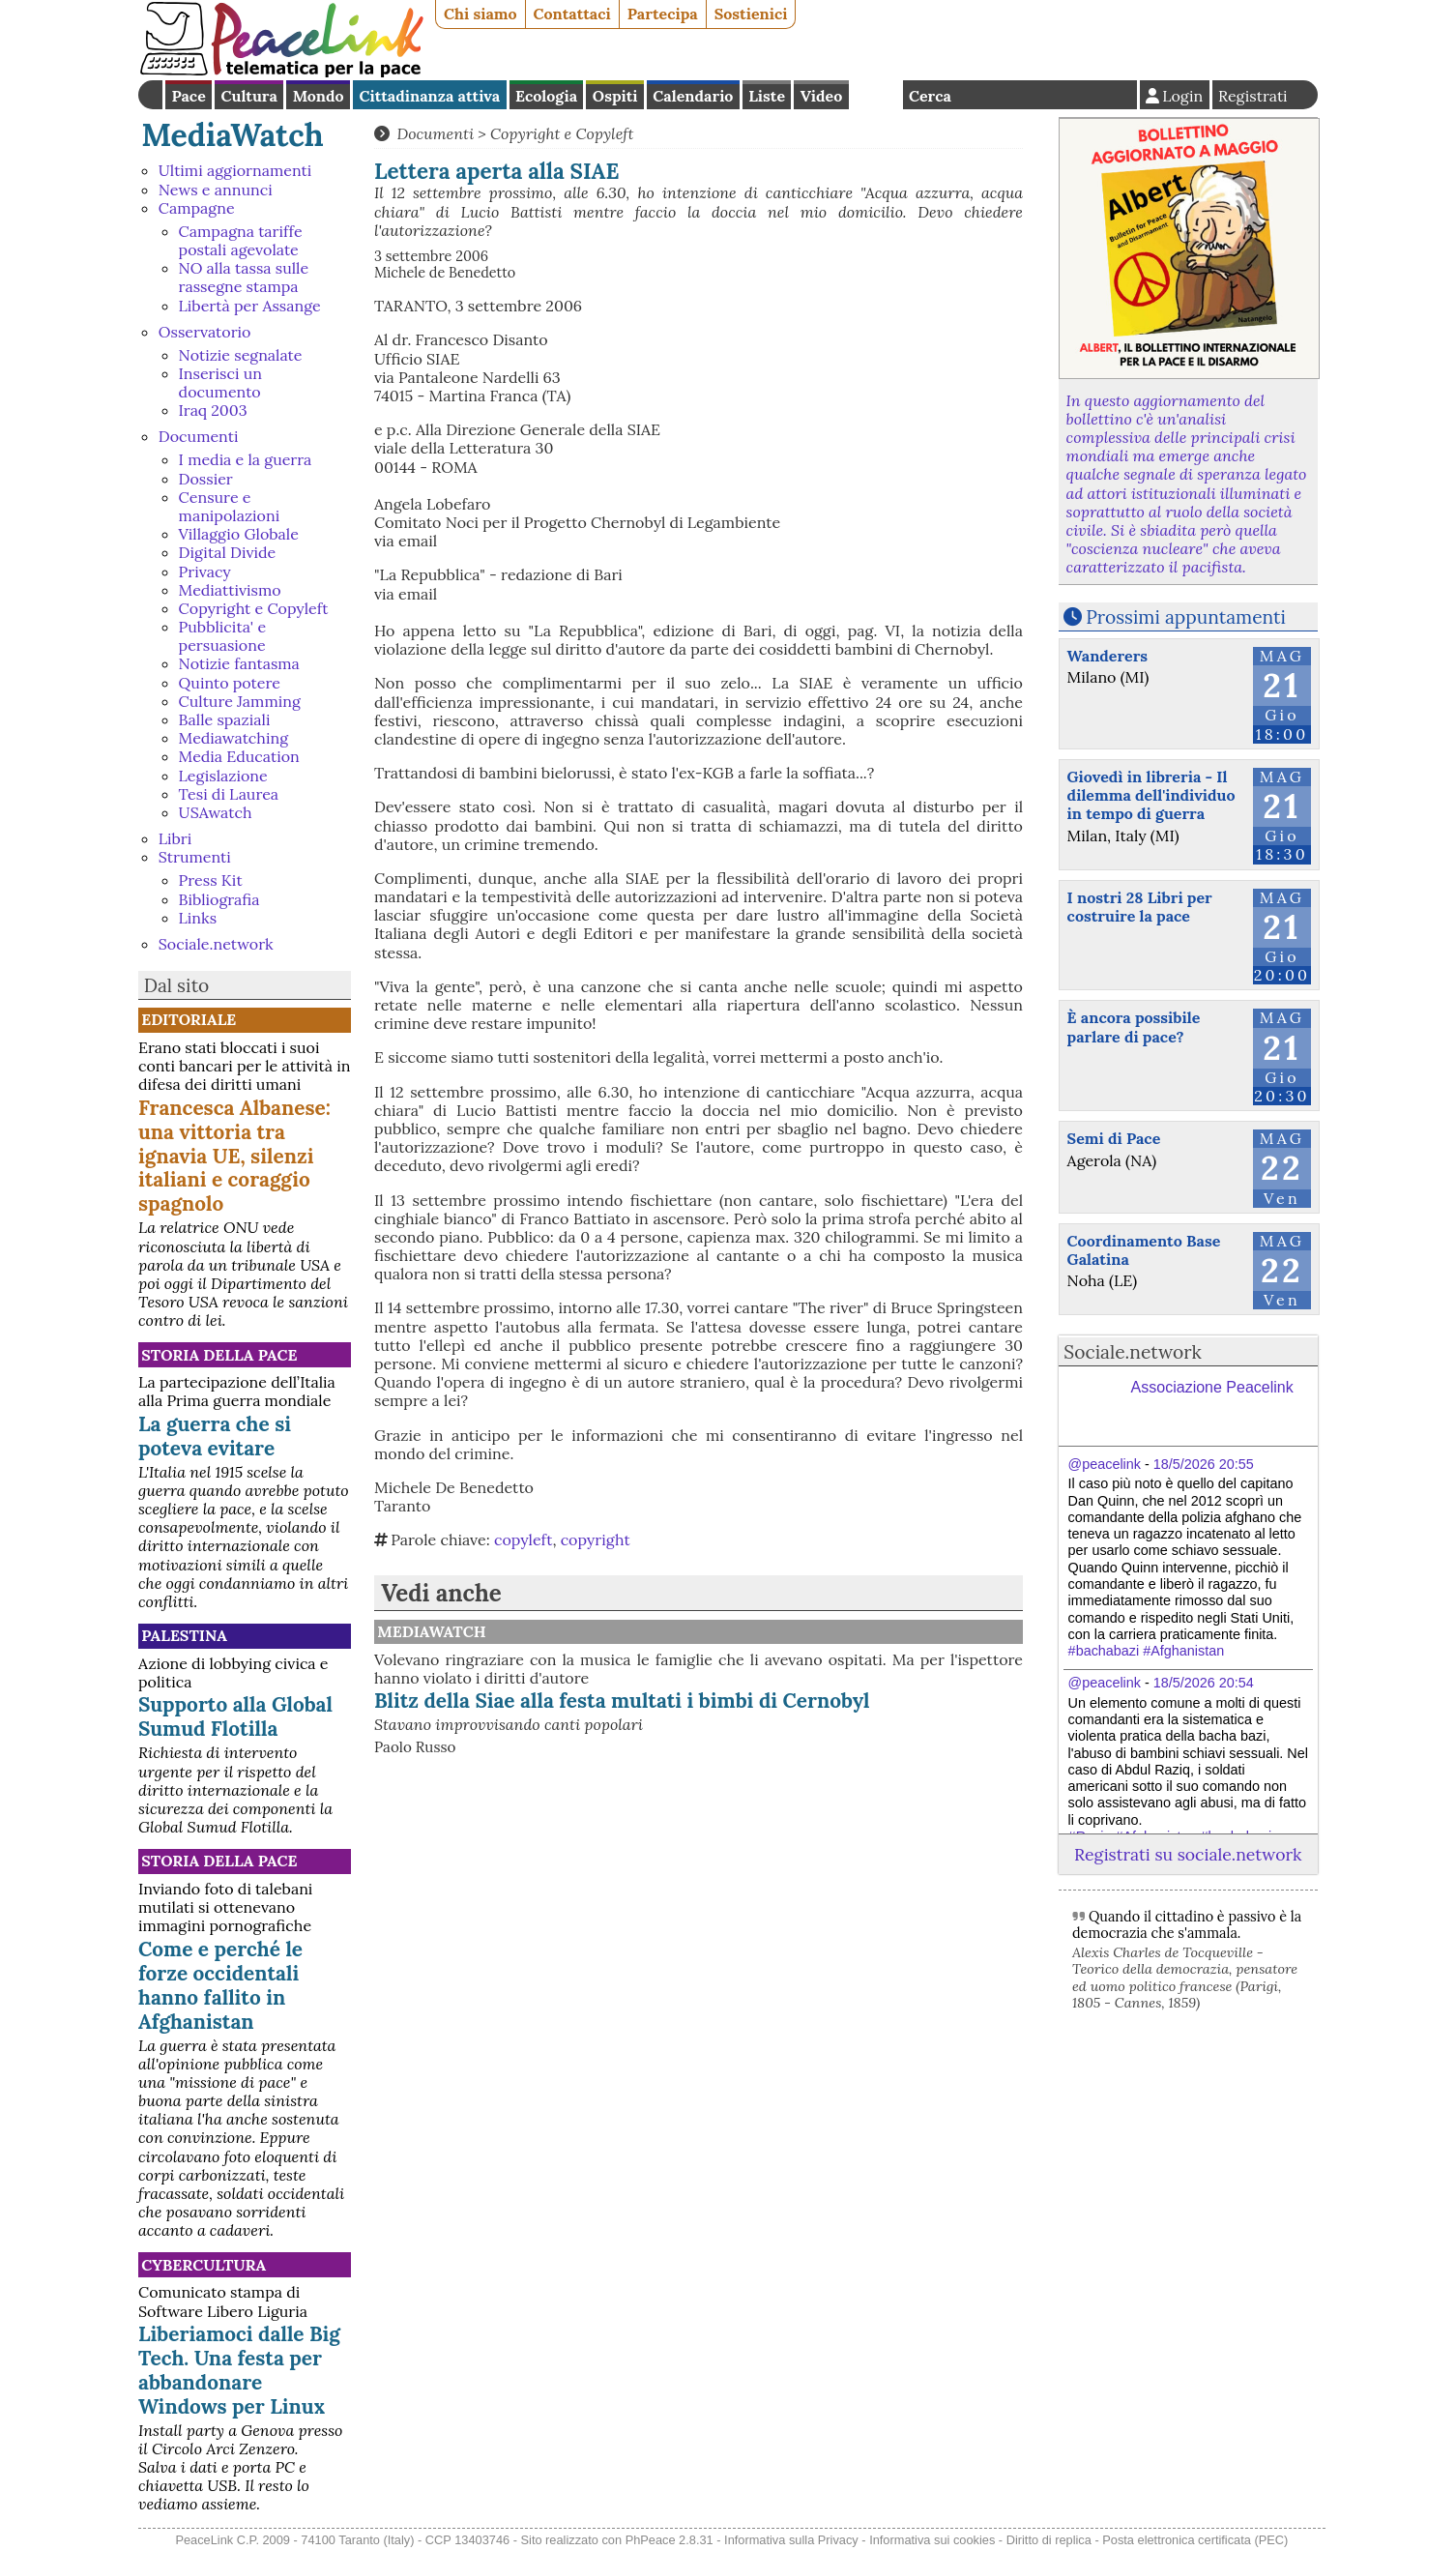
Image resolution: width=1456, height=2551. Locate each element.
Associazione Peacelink (1212, 1387)
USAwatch (215, 812)
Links (198, 917)
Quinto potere (229, 682)
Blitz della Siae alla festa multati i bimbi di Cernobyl (622, 1700)
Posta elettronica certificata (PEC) (1195, 2540)
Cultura (249, 95)
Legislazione (223, 775)
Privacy (205, 571)
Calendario (693, 95)
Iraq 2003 (213, 410)
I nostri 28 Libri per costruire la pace (1139, 906)
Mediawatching (233, 738)
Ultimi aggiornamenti (235, 170)
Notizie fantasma (239, 663)
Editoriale (188, 1019)
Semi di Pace (1114, 1138)
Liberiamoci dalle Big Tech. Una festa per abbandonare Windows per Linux (239, 2370)
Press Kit (211, 880)
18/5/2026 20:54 (1203, 1682)
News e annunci (216, 189)
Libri (175, 838)
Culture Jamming (240, 701)
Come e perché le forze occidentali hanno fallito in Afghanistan (220, 1985)
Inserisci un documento (220, 382)
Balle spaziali (225, 719)
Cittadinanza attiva (429, 95)
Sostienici (751, 13)
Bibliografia (219, 899)
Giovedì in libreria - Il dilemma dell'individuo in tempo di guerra (1151, 795)
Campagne (197, 208)
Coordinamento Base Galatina (1144, 1250)
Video (821, 95)
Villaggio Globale (239, 533)
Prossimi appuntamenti (1186, 617)
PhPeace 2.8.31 (669, 2540)
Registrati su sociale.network (1187, 1854)
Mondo (318, 95)
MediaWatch (232, 135)
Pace (188, 95)
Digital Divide (228, 552)
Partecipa (662, 13)
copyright (595, 1539)
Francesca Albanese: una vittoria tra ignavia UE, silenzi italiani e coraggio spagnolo (234, 1156)
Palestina (184, 1635)
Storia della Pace (219, 1354)
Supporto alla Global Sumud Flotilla (235, 1716)
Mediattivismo (230, 590)
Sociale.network (216, 943)
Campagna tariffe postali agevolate (241, 240)
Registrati (1253, 95)
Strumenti (195, 856)
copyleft (523, 1539)
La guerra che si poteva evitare (214, 1436)
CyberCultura (203, 2264)
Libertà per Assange (250, 305)
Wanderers (1107, 655)
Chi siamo (480, 13)
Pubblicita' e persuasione (222, 636)
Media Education (239, 756)
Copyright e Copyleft (254, 608)
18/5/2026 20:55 (1203, 1464)
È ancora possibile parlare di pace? (1134, 1026)
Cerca (930, 95)
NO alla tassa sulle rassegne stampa (244, 277)
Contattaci (572, 13)
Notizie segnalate (241, 355)
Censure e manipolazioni (229, 506)
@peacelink (1104, 1464)
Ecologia (546, 95)
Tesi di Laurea (229, 794)
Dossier (206, 478)
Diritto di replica (1049, 2540)
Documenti (199, 436)
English (876, 94)
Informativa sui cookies (932, 2540)
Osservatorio (205, 331)
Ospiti (615, 95)
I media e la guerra (245, 459)
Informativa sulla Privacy (791, 2540)
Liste (766, 95)
